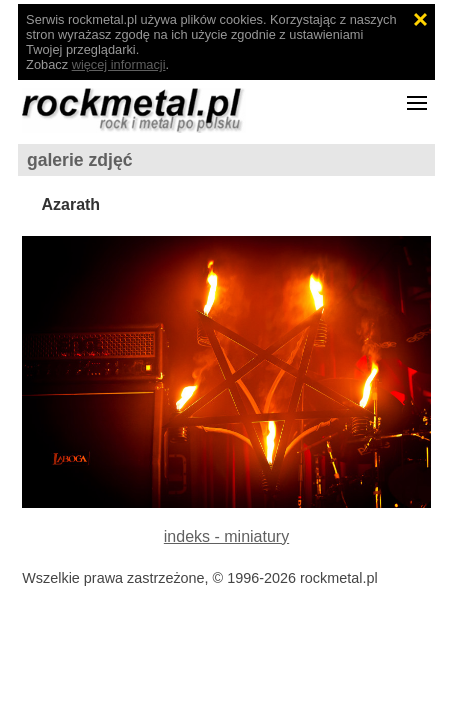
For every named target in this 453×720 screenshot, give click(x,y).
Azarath (70, 204)
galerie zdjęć (80, 160)
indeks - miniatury (226, 536)
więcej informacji (119, 64)
